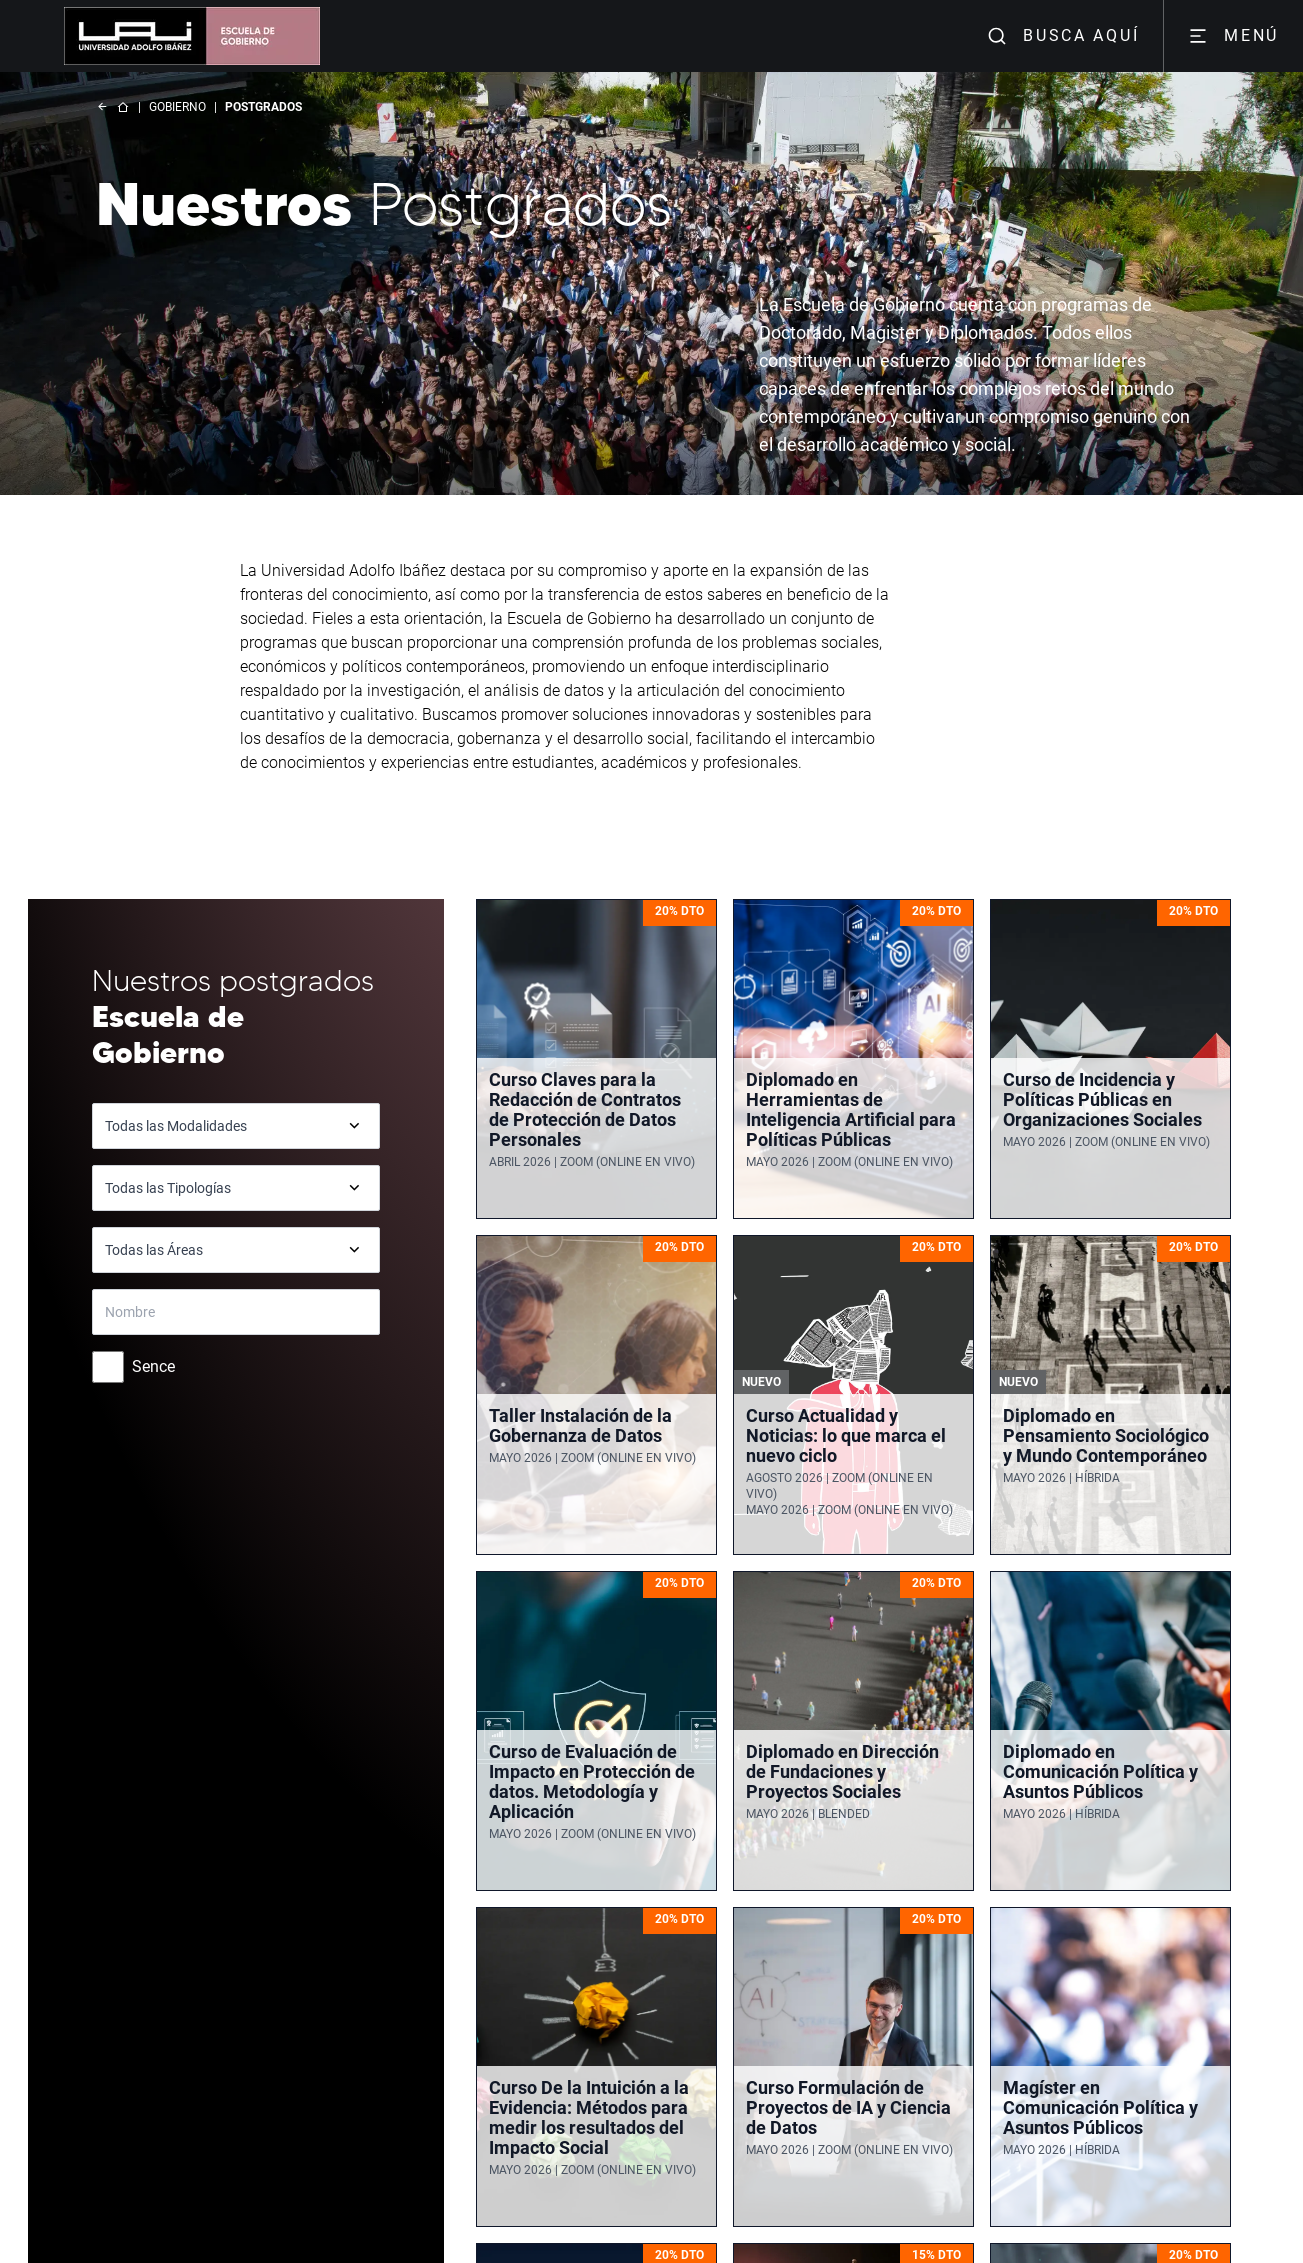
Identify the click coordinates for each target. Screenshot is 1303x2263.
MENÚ (1233, 36)
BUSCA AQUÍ (1063, 36)
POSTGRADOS (263, 107)
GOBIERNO (177, 107)
